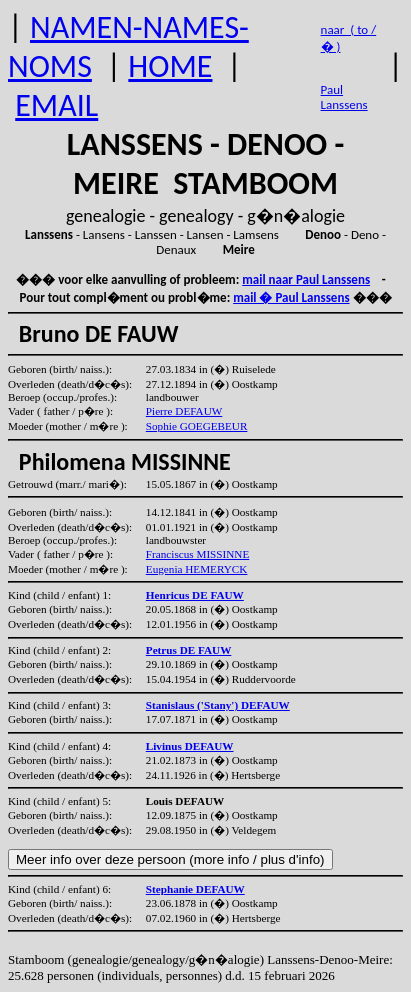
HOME (170, 66)
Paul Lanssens (344, 97)
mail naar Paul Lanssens (306, 279)
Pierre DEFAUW (184, 411)
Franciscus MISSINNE (197, 554)
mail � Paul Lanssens (291, 297)
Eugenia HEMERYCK (197, 569)
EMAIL (56, 105)
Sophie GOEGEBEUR (197, 426)
